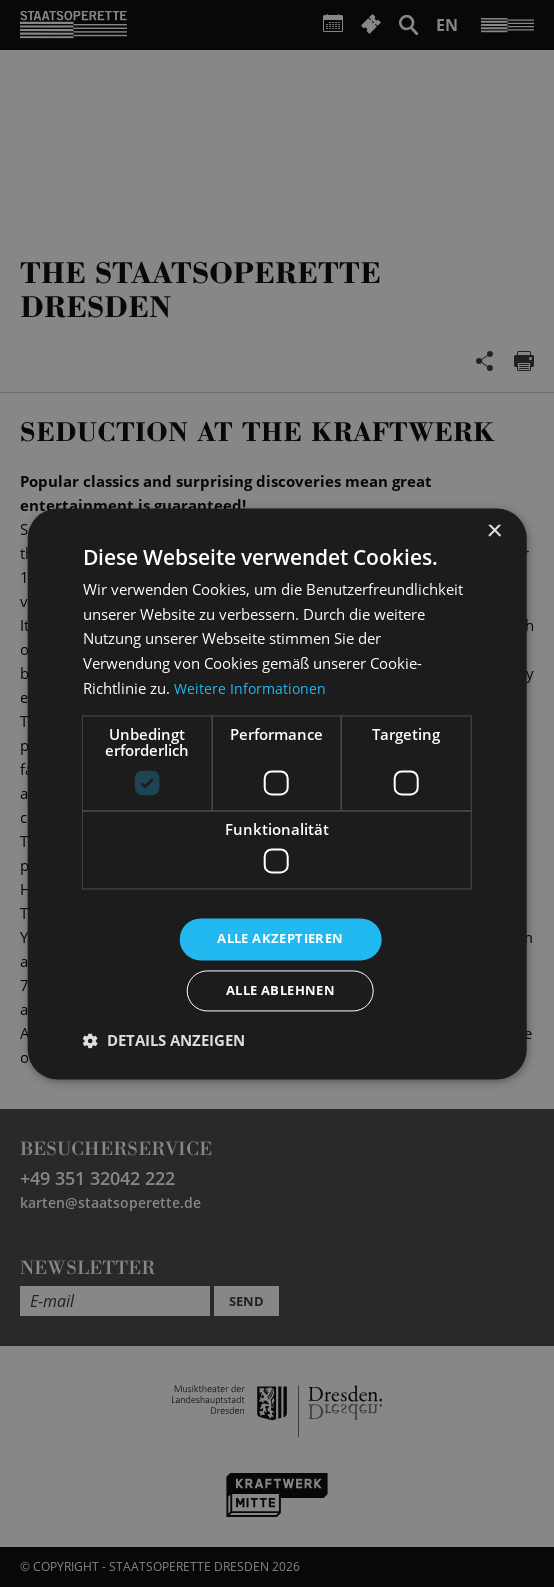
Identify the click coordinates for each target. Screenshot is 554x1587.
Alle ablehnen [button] (280, 991)
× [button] (493, 528)
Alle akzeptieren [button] (280, 936)
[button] (164, 1043)
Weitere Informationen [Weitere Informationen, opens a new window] (252, 685)
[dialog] (277, 793)
